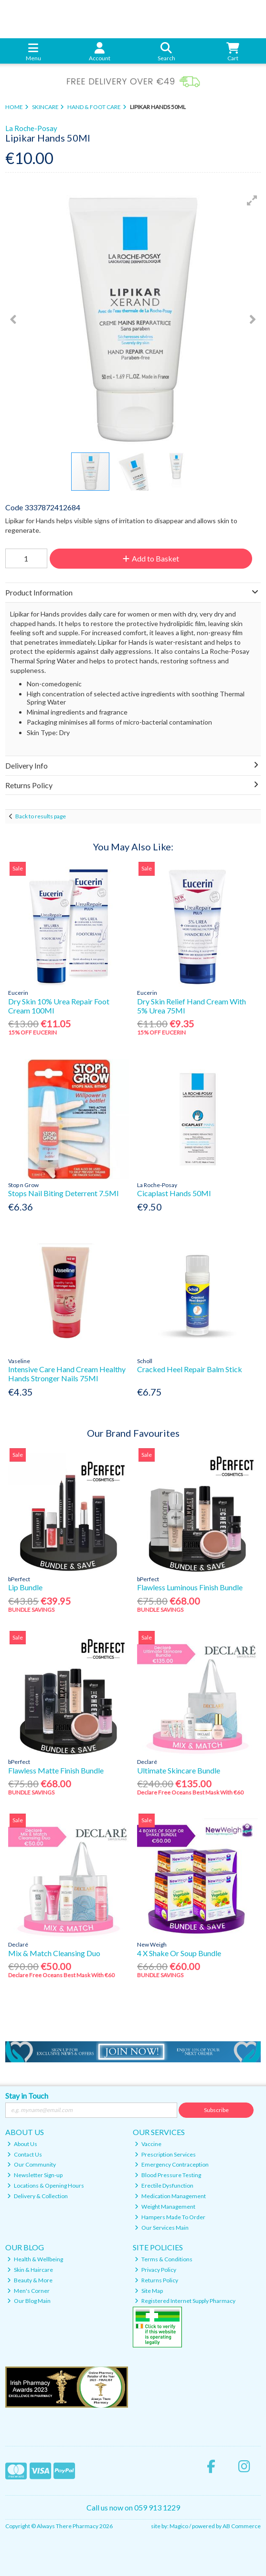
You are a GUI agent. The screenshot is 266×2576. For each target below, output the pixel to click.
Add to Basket (151, 558)
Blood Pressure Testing (168, 2175)
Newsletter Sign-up (35, 2175)
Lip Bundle (25, 1587)
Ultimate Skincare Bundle (178, 1770)
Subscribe (216, 2110)
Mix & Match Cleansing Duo (54, 1953)
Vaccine (148, 2143)
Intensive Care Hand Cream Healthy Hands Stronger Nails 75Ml (67, 1374)
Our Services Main (162, 2227)
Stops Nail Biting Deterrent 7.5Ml (63, 1193)
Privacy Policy (155, 2269)
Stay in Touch (26, 2095)
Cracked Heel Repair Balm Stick (189, 1369)
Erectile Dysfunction (164, 2185)
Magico (179, 2526)
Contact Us (24, 2154)
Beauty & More (30, 2280)
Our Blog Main (29, 2300)
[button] (252, 200)
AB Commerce (242, 2526)
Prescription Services (165, 2154)
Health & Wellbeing (35, 2259)
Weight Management (165, 2206)
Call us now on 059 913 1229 (133, 2507)
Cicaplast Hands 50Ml (174, 1193)
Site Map (149, 2290)
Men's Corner (28, 2290)
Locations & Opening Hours (45, 2185)
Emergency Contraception (172, 2164)
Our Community (31, 2164)
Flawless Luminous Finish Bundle (190, 1587)
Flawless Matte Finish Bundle (56, 1770)
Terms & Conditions (163, 2259)
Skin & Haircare (30, 2269)
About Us (22, 2143)
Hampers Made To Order (170, 2217)
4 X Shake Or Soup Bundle (179, 1953)
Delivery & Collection (37, 2196)
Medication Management (170, 2196)
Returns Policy (156, 2280)
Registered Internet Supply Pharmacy (185, 2300)
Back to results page (40, 816)
